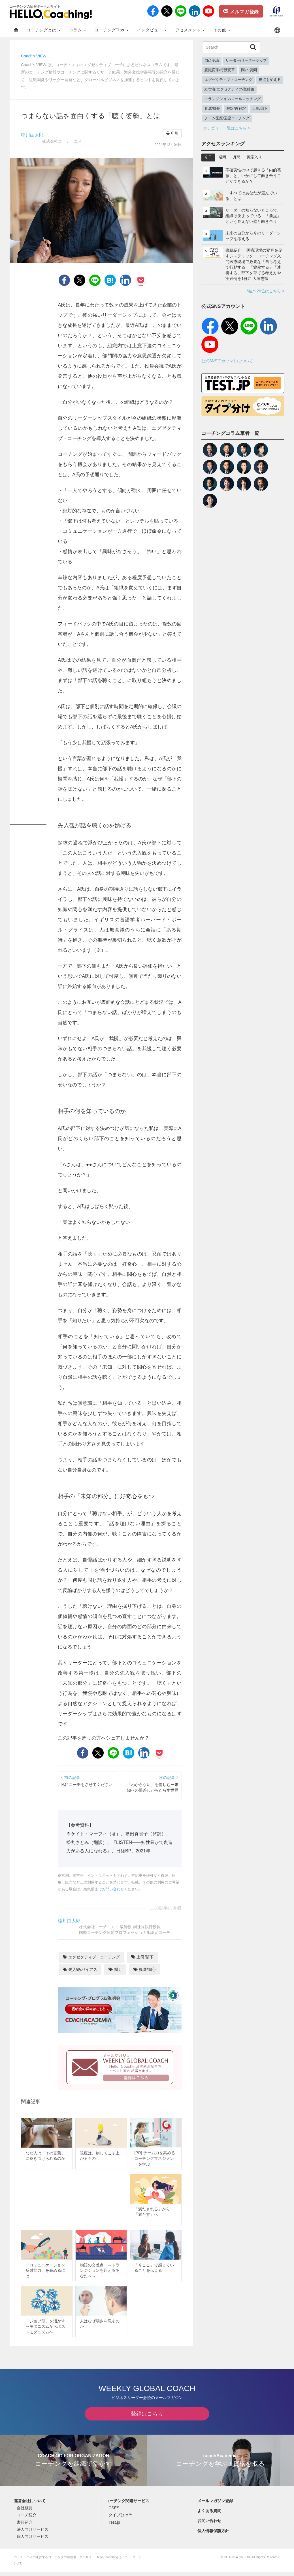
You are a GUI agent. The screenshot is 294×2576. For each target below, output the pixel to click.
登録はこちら (147, 2417)
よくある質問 (209, 2515)
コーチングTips (112, 30)
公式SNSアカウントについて (227, 361)
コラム (77, 30)
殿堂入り (254, 157)
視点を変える (270, 80)
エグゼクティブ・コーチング (91, 1957)
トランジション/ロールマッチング (232, 99)
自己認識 (211, 60)
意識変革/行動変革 (219, 70)
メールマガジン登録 (215, 2504)
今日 (208, 157)
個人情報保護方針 (213, 2534)
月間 (236, 157)
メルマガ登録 (241, 11)
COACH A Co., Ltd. (237, 2561)
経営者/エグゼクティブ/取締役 (229, 89)
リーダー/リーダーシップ (246, 60)
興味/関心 (144, 1969)
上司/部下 (142, 1957)
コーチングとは (44, 30)
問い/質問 (249, 70)
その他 (221, 30)
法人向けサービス (32, 2533)
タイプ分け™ (120, 2519)
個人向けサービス (32, 2540)
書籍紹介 (25, 2526)
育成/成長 (212, 109)
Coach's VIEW (33, 56)
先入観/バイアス (80, 1969)
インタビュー (152, 30)
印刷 (172, 133)
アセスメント (190, 30)
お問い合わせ (113, 1889)
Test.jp (114, 2526)
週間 (222, 157)
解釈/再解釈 (236, 109)
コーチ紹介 (27, 2519)
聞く (115, 1969)
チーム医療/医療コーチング (227, 118)
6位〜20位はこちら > (265, 291)
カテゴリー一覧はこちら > (226, 128)
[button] (277, 30)
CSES (113, 2512)
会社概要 (25, 2512)
